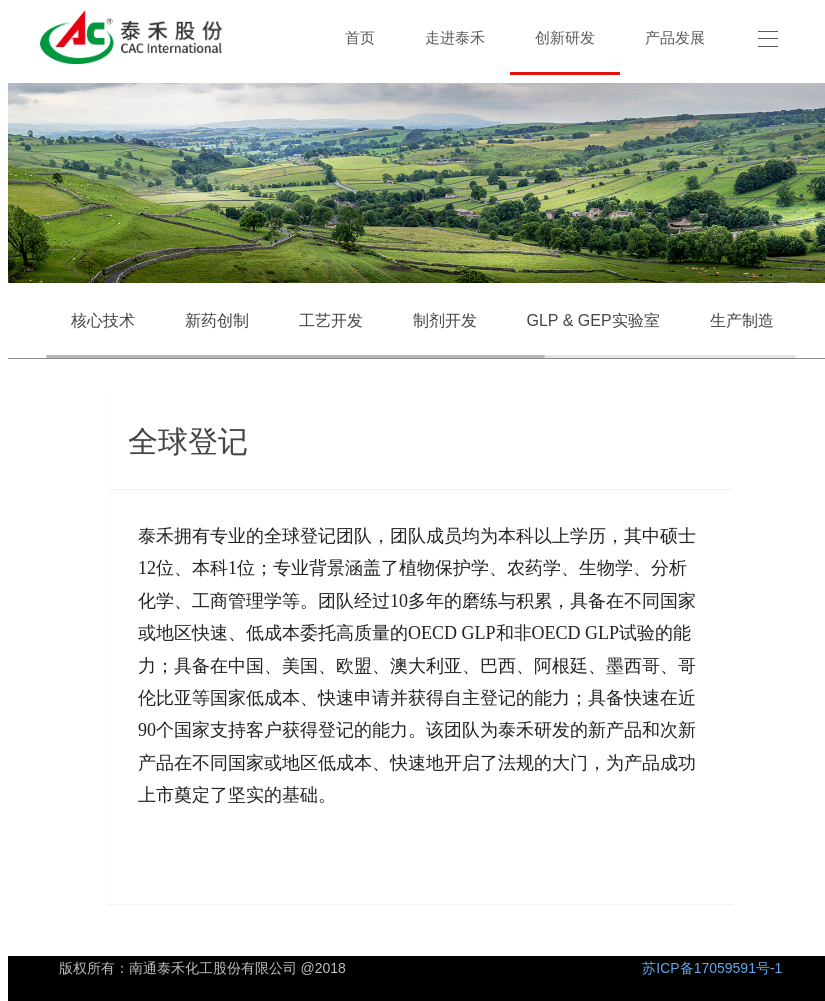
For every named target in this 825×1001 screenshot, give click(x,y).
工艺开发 (331, 320)
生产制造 (742, 320)
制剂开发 (445, 320)
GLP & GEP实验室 (593, 320)
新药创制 (217, 320)
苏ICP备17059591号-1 (712, 968)
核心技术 (103, 320)
